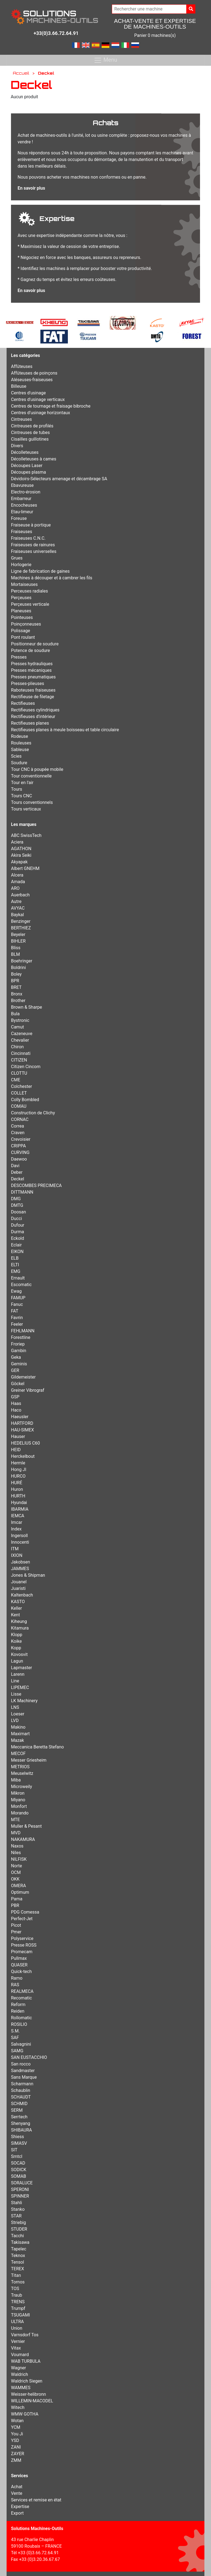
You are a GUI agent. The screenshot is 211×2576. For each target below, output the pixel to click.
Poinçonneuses (26, 624)
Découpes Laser (26, 465)
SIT (14, 2149)
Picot (16, 1925)
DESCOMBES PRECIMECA (36, 1185)
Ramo (17, 1978)
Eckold (17, 1238)
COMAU (18, 1106)
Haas (16, 1403)
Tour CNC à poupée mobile (37, 769)
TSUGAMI (20, 2315)
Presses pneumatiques (33, 677)
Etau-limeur (22, 511)
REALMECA (22, 1991)
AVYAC (18, 908)
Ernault (18, 1278)
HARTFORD (22, 1423)
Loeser (17, 1714)
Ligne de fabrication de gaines (40, 571)
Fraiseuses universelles (33, 551)
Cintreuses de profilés (32, 426)
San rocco (20, 2064)
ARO (15, 888)
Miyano (18, 1799)
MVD (16, 1832)
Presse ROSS (24, 1945)
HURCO (18, 1476)
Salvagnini (21, 2044)
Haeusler (19, 1416)
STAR (16, 2215)
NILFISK (19, 1859)
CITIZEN (19, 1060)
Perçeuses (21, 597)
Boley (16, 974)
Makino (18, 1727)
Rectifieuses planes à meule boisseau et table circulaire (65, 729)
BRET (16, 987)
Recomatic (21, 1998)
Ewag (16, 1291)
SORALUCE (22, 2182)
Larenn (17, 1674)
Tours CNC (21, 795)
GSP (15, 1396)
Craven (17, 1132)
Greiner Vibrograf (27, 1390)
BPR (15, 980)
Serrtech (19, 2116)
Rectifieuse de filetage (32, 696)
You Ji (17, 2433)
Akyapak (19, 861)
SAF (15, 2037)
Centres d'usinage (28, 392)
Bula (15, 1013)
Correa (17, 1126)
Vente (16, 2493)
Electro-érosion (25, 492)
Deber (17, 1172)
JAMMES (20, 1568)
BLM (15, 954)
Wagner (18, 2367)
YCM (15, 2427)
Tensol (17, 2262)
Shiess (17, 2136)
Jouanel (19, 1581)
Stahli (16, 2202)
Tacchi (17, 2235)
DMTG (17, 1205)
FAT (14, 1311)
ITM (15, 1548)
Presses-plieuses (27, 683)
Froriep (18, 1344)
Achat (17, 2486)
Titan (16, 2275)
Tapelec (18, 2249)
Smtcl (16, 2156)
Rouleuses (21, 743)
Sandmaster (23, 2070)
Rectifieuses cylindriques (35, 710)
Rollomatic (21, 2017)
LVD (15, 1720)
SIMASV (19, 2143)
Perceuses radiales (29, 591)
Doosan (18, 1212)
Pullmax (19, 1958)
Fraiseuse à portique (31, 525)
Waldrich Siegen (26, 2381)
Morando (20, 1813)
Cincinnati (20, 1053)
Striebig (18, 2222)
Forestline (20, 1337)
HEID (16, 1449)
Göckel (17, 1383)
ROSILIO (19, 2024)
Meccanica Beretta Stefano (37, 1747)
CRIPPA (18, 1145)
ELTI (15, 1264)
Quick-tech (21, 1971)
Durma (17, 1231)
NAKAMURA (23, 1839)
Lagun (17, 1661)
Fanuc (17, 1304)
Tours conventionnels (32, 802)
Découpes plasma (28, 472)
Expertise (20, 2506)
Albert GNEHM (25, 868)
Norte (16, 1865)
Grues (17, 558)
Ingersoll (19, 1535)
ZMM (16, 2460)
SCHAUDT (21, 2097)
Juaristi (18, 1588)
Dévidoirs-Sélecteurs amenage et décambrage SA (59, 478)
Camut (17, 1027)
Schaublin (20, 2090)
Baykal (17, 914)
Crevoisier (20, 1139)
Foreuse (19, 518)
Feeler (17, 1324)
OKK (15, 1879)
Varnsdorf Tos (24, 2334)
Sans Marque (24, 2077)
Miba (16, 1780)
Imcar (16, 1522)
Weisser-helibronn (28, 2394)
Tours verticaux (26, 809)
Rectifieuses (23, 703)
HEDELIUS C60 (25, 1443)
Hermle (18, 1463)
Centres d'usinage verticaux (38, 399)
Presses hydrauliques (31, 663)
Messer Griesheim (28, 1760)
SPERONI (20, 2189)
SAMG (17, 2050)
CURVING (20, 1152)
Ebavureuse (22, 485)
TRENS (17, 2301)
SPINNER (20, 2196)
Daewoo (19, 1159)
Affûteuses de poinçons (34, 373)
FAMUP (18, 1297)
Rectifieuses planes (30, 723)
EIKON (17, 1251)
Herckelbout (23, 1456)
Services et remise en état (36, 2500)
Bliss (15, 947)
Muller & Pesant (26, 1826)
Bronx (16, 994)
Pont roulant (23, 637)
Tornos (18, 2282)
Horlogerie (21, 564)
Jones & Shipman (28, 1575)
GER (15, 1370)
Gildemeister (23, 1377)
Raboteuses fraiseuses (33, 690)
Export (17, 2513)
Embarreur (21, 498)
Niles (16, 1852)
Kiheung (19, 1621)
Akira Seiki (21, 855)
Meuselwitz (22, 1773)
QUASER (19, 1965)
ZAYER (17, 2453)
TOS (15, 2288)
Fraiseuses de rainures (33, 544)
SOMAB (18, 2176)
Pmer (16, 1931)
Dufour (17, 1225)
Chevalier (20, 1040)
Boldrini (18, 967)
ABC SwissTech (26, 835)
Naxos (17, 1846)
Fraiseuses (21, 531)
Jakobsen (20, 1562)
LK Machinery (24, 1700)
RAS (15, 1984)
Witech (17, 2407)
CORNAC (20, 1119)
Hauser (18, 1436)
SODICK (18, 2169)
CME (15, 1079)
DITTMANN (22, 1192)
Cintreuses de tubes (30, 432)
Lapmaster (21, 1667)
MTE (15, 1819)
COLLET (19, 1093)
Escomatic (21, 1284)
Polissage (20, 630)
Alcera (17, 875)
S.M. (15, 2031)
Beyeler (18, 934)
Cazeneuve (21, 1033)
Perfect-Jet (21, 1918)
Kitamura (20, 1628)
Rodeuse (19, 736)
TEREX (17, 2268)
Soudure (19, 762)
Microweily (21, 1786)
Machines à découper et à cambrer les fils (51, 577)
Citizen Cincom (25, 1066)
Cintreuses (21, 419)
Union (16, 2328)
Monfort (19, 1806)
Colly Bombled (25, 1099)
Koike (16, 1641)
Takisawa (20, 2242)
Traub (16, 2295)
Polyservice (22, 1938)
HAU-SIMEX (22, 1429)
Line (15, 1680)
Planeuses (21, 610)
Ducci (16, 1218)
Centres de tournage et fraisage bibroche (50, 406)
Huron (17, 1489)
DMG (16, 1198)
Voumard (20, 2354)
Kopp (16, 1647)
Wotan (17, 2420)
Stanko (18, 2209)
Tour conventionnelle (31, 776)
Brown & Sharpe (26, 1007)
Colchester (21, 1086)
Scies (16, 756)
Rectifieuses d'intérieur (33, 716)
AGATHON (21, 848)
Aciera (17, 842)
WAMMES (20, 2387)
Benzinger (20, 921)
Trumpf (18, 2308)
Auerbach (20, 894)
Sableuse (20, 749)
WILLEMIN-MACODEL (32, 2400)
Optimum (20, 1892)
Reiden (17, 2011)
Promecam (21, 1951)
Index (16, 1529)
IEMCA (17, 1515)
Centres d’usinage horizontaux (40, 412)
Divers (17, 445)
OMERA (18, 1885)
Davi (15, 1165)
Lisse (16, 1694)
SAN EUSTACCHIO (29, 2057)
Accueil (21, 72)
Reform (18, 2004)
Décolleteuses (24, 452)
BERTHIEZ (21, 927)
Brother (18, 1000)
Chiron (17, 1046)
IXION (16, 1555)
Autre (16, 901)
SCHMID (19, 2103)
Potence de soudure (30, 650)
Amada (18, 881)
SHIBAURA (21, 2130)
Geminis (19, 1363)
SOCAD (18, 2163)
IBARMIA (20, 1509)
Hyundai (19, 1502)
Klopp (16, 1634)
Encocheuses (24, 505)
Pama (16, 1898)
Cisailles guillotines (30, 439)
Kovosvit (19, 1654)
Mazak (17, 1740)
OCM (16, 1872)
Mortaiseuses (24, 584)
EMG (15, 1271)
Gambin (18, 1350)
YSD (15, 2440)
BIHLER (18, 941)
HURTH (18, 1496)
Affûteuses (21, 366)
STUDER (19, 2229)
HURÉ (16, 1482)
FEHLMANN (22, 1330)
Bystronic (20, 1020)
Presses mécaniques (31, 670)
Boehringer (21, 961)
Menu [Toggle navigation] (105, 60)
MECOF (18, 1753)
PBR (15, 1905)
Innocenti (20, 1542)
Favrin (17, 1317)
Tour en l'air (22, 782)
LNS (15, 1707)
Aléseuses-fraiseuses (32, 379)
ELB (15, 1258)
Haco (16, 1410)
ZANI (16, 2447)
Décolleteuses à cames (33, 459)
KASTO (18, 1601)
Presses (19, 657)
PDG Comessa (25, 1912)
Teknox (18, 2255)
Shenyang (20, 2123)
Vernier (18, 2341)
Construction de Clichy (33, 1112)
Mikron (17, 1793)
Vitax (16, 2348)
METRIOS (20, 1766)
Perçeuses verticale (30, 604)
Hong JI (18, 1469)
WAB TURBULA (25, 2361)
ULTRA (17, 2321)
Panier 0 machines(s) (155, 35)
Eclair (16, 1245)
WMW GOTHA (24, 2414)
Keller (16, 1608)
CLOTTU (19, 1073)
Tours (16, 789)
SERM (17, 2110)
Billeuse (18, 386)
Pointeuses (22, 617)
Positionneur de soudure (35, 643)
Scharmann (22, 2083)
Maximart (20, 1733)
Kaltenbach (22, 1595)
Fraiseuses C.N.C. (28, 538)
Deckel (17, 1178)
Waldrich (19, 2374)
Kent (15, 1614)
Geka (16, 1357)
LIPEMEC (20, 1687)
